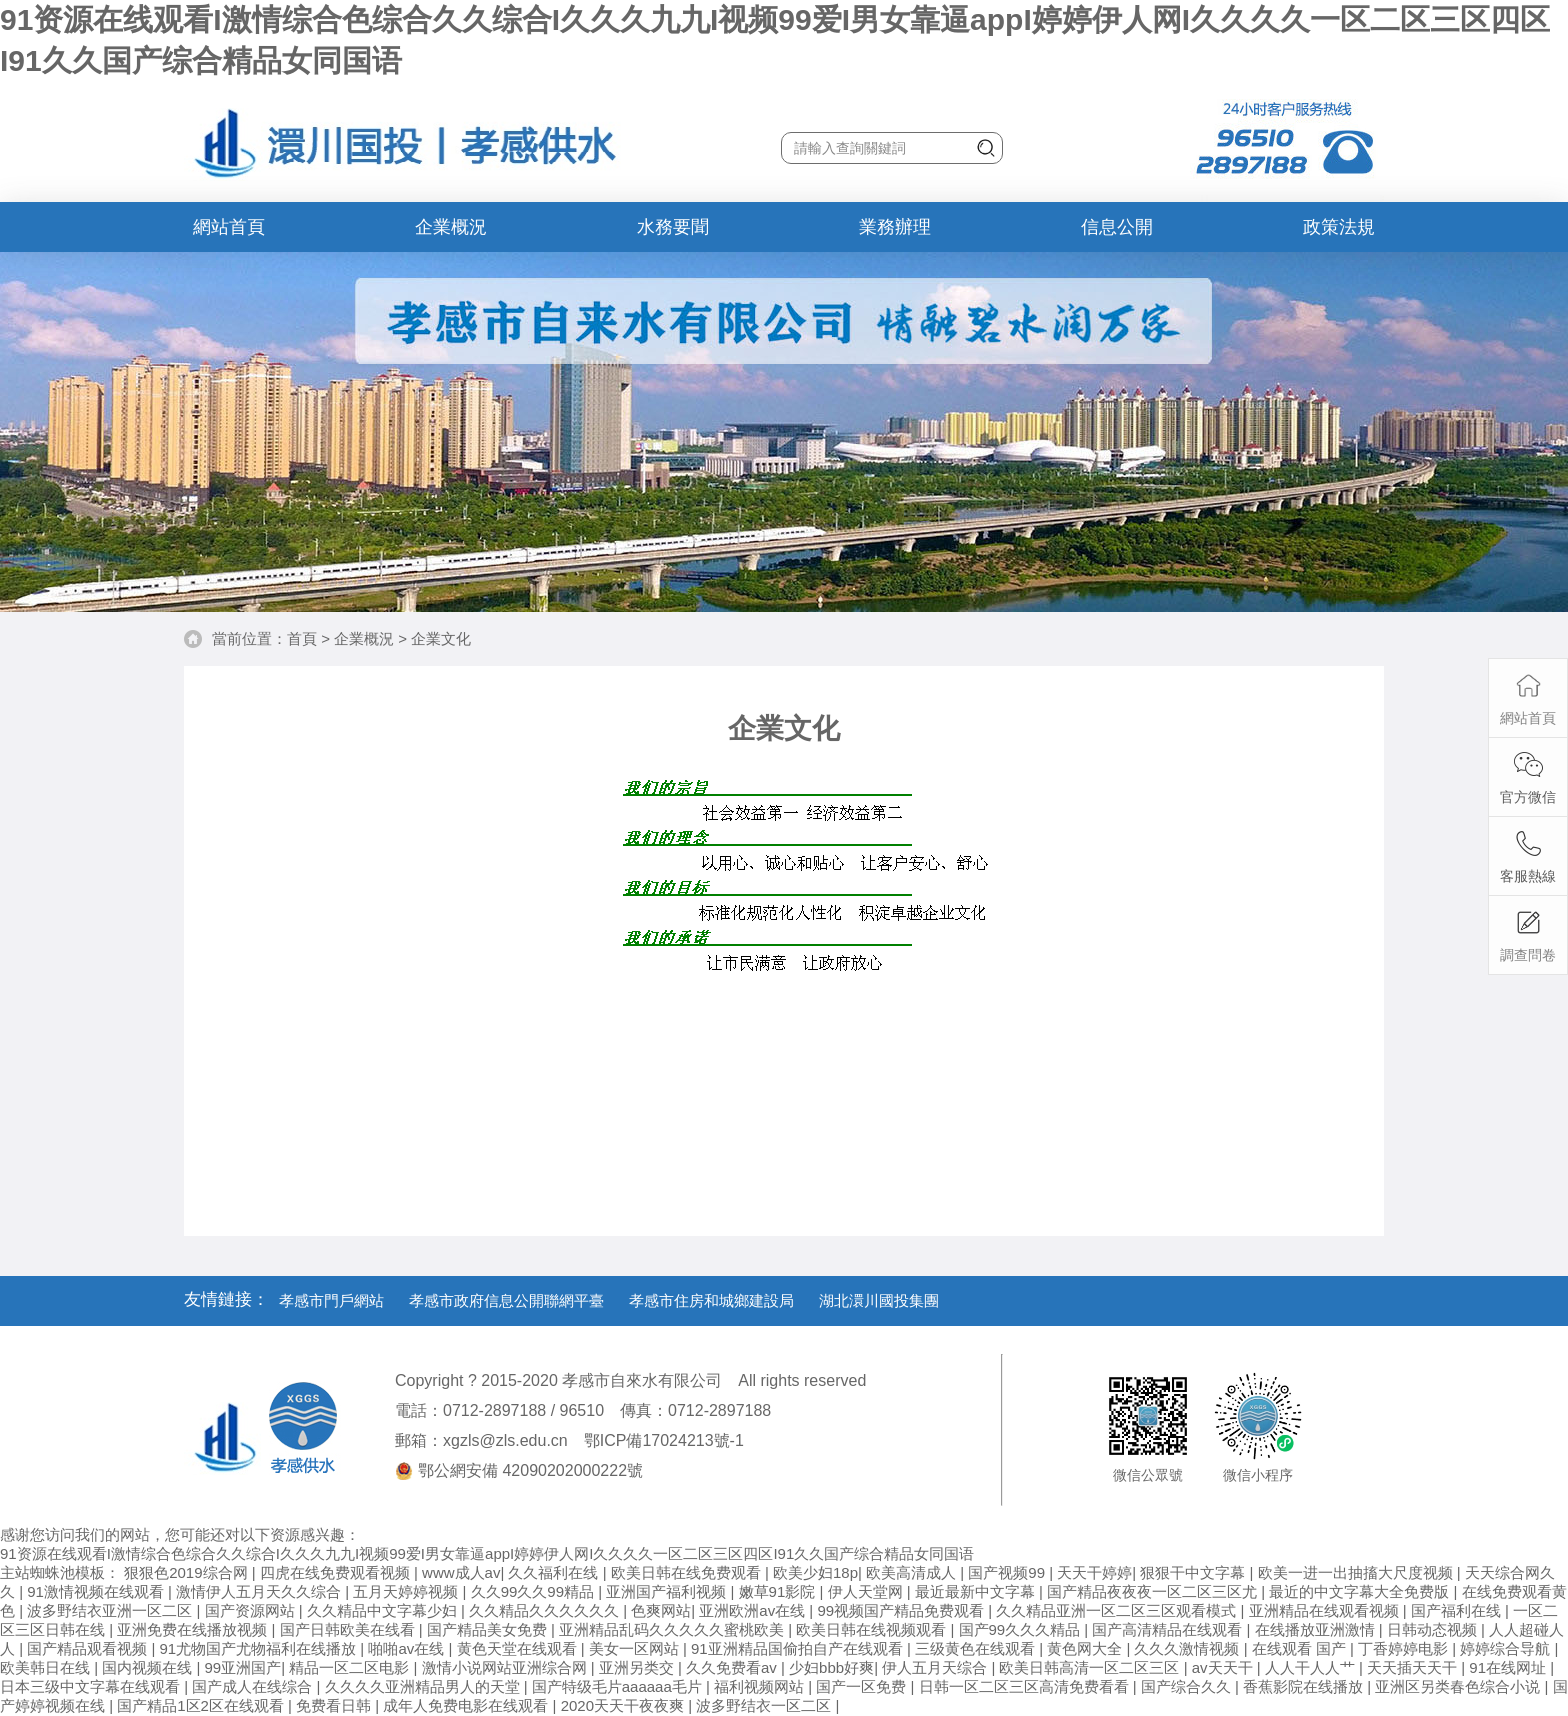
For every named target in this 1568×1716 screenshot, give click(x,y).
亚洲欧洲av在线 (754, 1610)
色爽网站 (661, 1610)
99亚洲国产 (243, 1667)
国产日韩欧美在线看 (349, 1629)
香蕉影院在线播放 (1305, 1686)
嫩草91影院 (779, 1591)
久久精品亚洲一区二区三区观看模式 (1118, 1610)
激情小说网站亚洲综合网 (506, 1667)
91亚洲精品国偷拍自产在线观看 (799, 1648)
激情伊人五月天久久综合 (260, 1591)
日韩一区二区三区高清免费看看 (1026, 1686)
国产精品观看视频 (89, 1648)
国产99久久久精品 (1022, 1629)
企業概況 (451, 227)
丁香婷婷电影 (1405, 1648)
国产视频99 (1008, 1572)
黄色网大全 (1086, 1648)
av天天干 (1224, 1667)
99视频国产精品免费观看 (902, 1610)
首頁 (302, 638)
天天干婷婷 (1094, 1572)
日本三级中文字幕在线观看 (92, 1686)
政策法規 (1339, 227)
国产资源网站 (252, 1610)
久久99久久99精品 (535, 1591)
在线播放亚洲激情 (1317, 1629)
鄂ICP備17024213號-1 (664, 1440)
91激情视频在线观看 (97, 1591)
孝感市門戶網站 (331, 1300)
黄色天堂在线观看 (519, 1648)
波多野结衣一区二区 (765, 1705)
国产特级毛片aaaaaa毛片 (619, 1686)
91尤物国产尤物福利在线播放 (260, 1648)
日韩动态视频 (1434, 1629)
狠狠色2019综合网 (188, 1572)
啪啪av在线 (408, 1648)
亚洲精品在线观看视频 (1326, 1610)
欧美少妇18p (815, 1572)
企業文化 (441, 638)
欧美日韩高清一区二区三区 (1091, 1667)
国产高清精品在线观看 (1169, 1629)
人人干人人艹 (1312, 1667)
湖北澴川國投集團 (879, 1300)
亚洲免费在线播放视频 (194, 1629)
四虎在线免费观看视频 (337, 1572)
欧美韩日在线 (47, 1667)
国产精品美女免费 (489, 1629)
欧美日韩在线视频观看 (873, 1629)
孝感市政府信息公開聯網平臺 (506, 1300)
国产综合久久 (1188, 1686)
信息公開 (1117, 227)
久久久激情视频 (1188, 1648)
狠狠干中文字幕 (1194, 1572)
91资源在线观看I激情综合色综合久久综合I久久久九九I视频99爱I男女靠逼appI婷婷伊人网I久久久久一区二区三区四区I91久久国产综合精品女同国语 (487, 1553)
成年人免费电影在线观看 (467, 1705)
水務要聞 (673, 227)
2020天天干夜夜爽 (625, 1705)
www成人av (461, 1572)
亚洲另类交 (638, 1667)
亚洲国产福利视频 (668, 1591)
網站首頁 (229, 227)
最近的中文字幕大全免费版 (1361, 1591)
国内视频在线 (149, 1667)
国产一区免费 (863, 1686)
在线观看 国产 (1301, 1648)
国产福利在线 (1458, 1610)
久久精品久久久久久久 (546, 1610)
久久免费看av (733, 1667)
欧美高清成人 (913, 1572)
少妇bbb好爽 (831, 1667)
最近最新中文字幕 (977, 1591)
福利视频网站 (761, 1686)
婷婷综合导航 (1507, 1648)
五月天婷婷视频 (407, 1591)
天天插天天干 (1414, 1667)
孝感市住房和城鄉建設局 (711, 1300)
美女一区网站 (636, 1648)
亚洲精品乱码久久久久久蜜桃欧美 (673, 1629)
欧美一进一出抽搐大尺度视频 (1357, 1572)
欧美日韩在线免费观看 (688, 1572)
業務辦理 (895, 227)
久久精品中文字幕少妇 (384, 1610)
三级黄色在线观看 (977, 1648)
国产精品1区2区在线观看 (202, 1705)
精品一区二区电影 (351, 1667)
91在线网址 (1509, 1667)
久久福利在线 (555, 1572)
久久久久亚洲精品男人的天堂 (424, 1686)
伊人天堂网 (867, 1591)
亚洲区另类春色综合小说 (1459, 1686)
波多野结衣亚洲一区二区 (111, 1610)
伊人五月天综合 (936, 1667)
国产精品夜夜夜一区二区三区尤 (1154, 1591)
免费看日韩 (335, 1705)
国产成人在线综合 (254, 1686)
